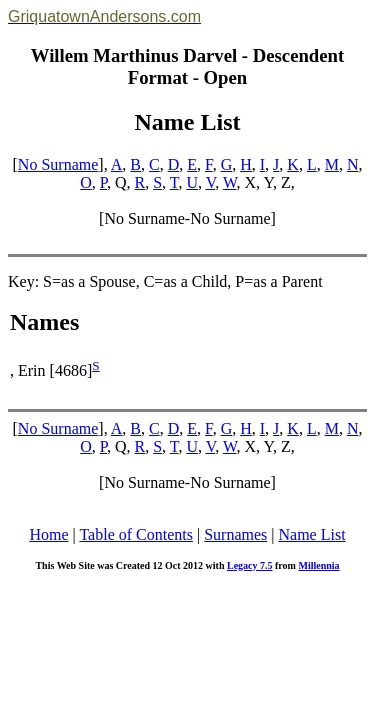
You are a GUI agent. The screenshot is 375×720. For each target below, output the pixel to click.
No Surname (58, 164)
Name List (311, 534)
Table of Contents (136, 534)
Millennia (318, 565)
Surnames (235, 534)
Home (48, 534)
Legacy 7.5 (250, 565)
